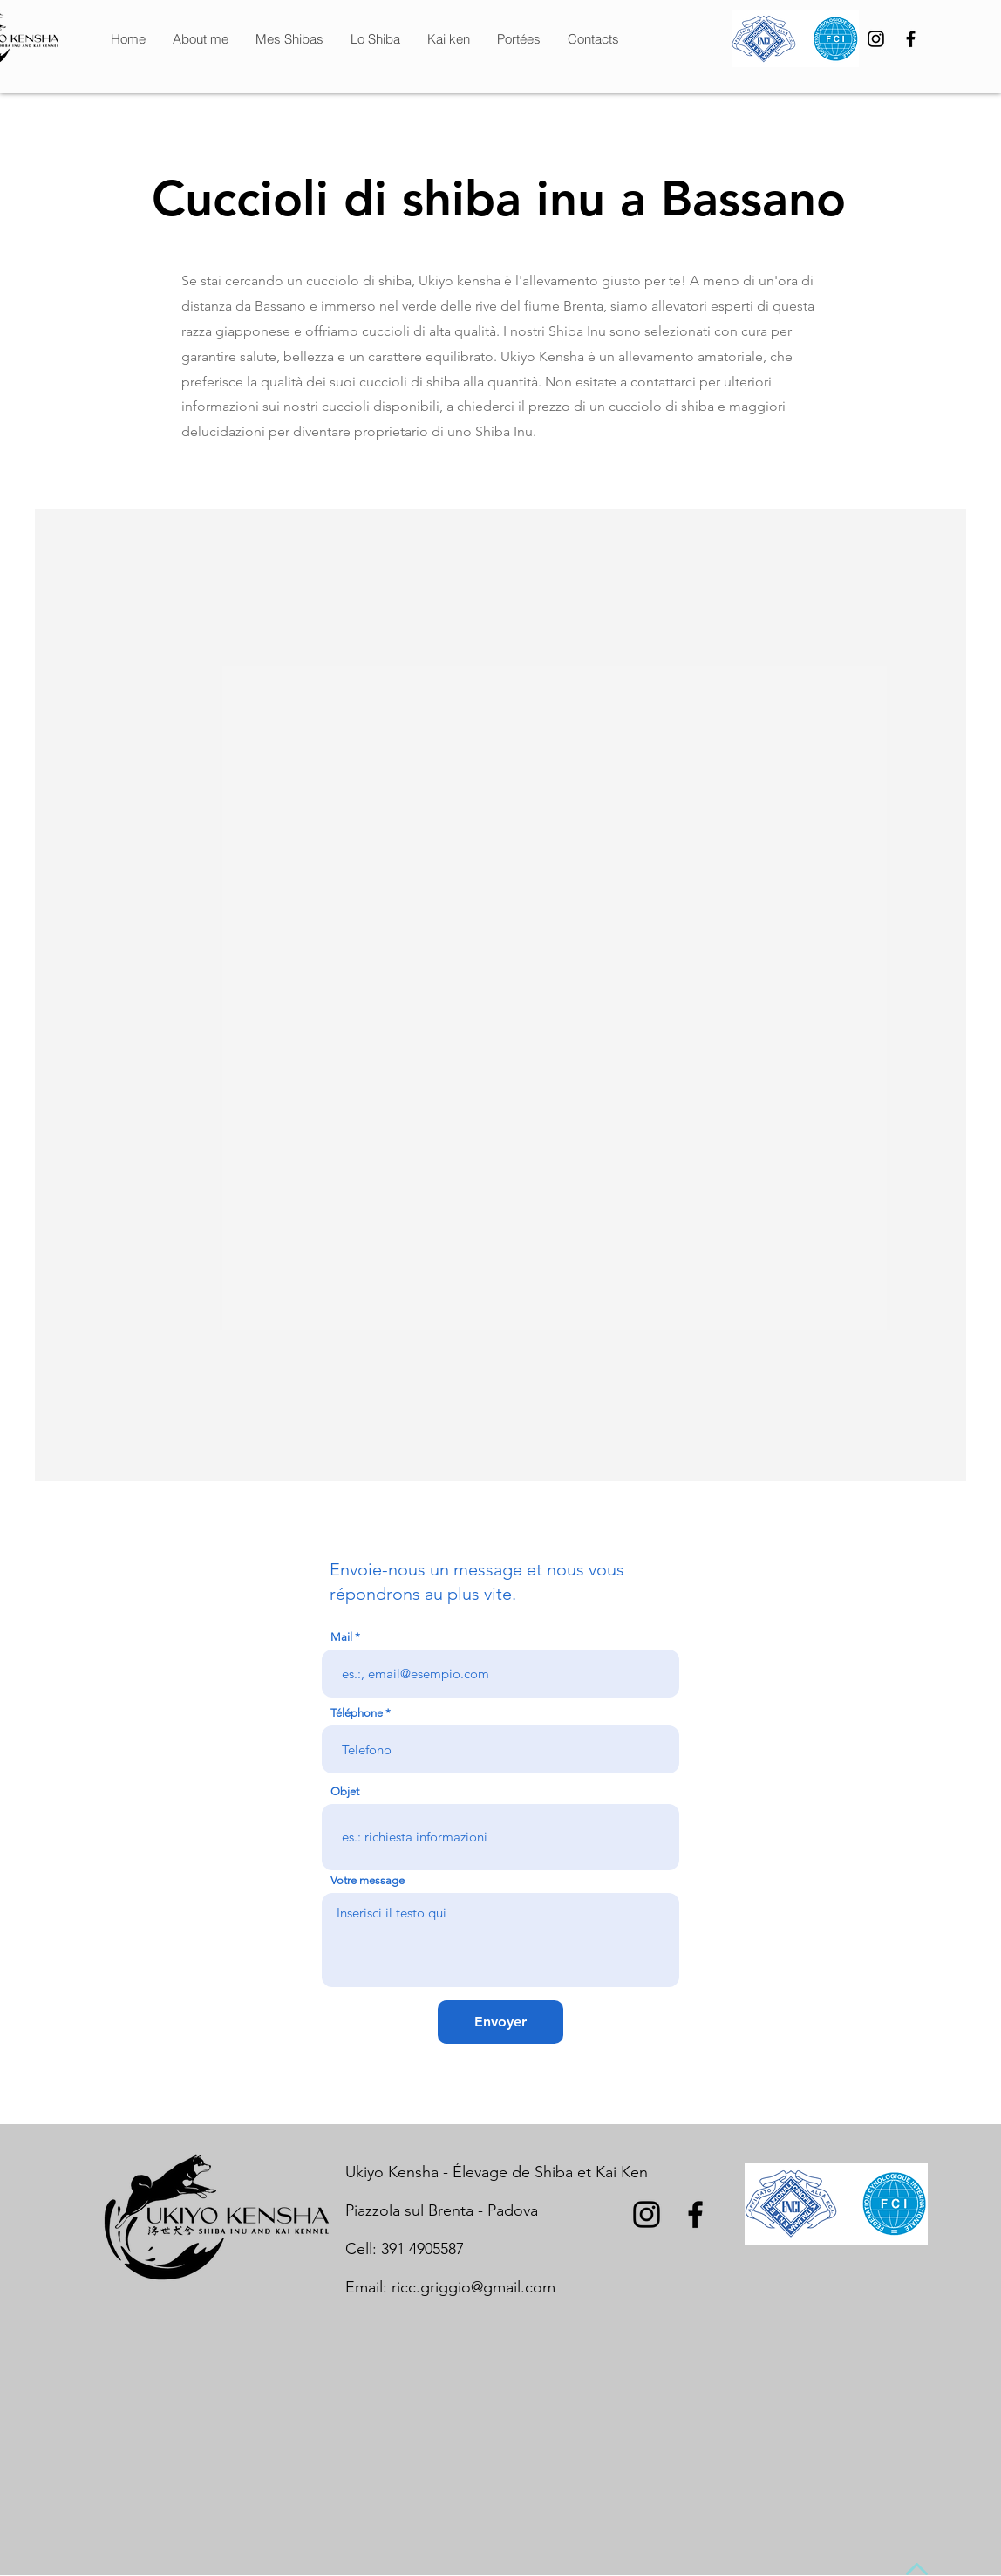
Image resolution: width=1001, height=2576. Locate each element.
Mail (341, 1637)
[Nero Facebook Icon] (911, 39)
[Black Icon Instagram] (876, 39)
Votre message (367, 1880)
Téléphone (356, 1712)
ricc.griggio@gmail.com (473, 2287)
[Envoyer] (500, 2022)
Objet (344, 1791)
